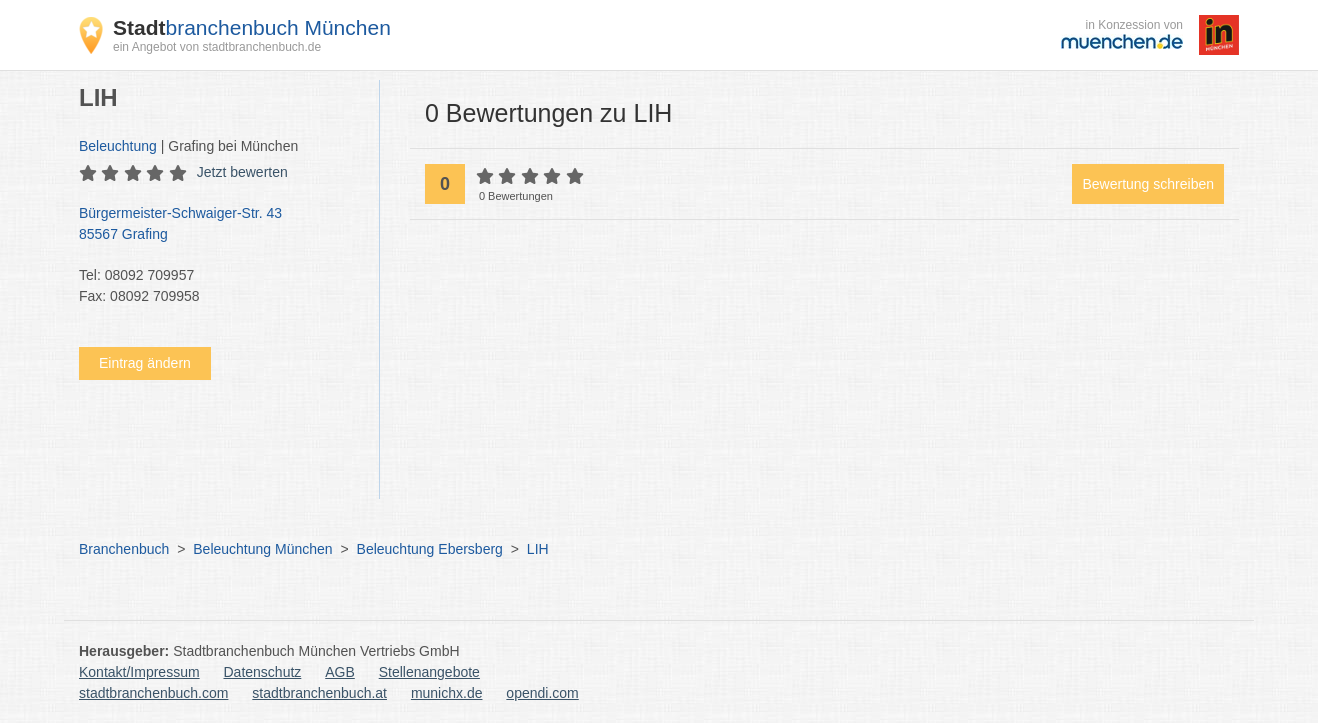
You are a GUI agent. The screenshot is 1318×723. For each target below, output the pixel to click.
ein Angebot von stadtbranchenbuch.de (217, 47)
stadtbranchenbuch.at (319, 693)
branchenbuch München (252, 27)
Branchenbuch (124, 549)
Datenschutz (263, 672)
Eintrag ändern (145, 363)
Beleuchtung (118, 146)
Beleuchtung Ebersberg (430, 549)
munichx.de (447, 693)
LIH (538, 549)
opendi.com (542, 693)
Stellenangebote (429, 672)
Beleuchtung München (262, 549)
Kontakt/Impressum (139, 672)
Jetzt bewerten (242, 172)
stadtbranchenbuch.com (153, 693)
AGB (340, 672)
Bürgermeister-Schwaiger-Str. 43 (219, 225)
